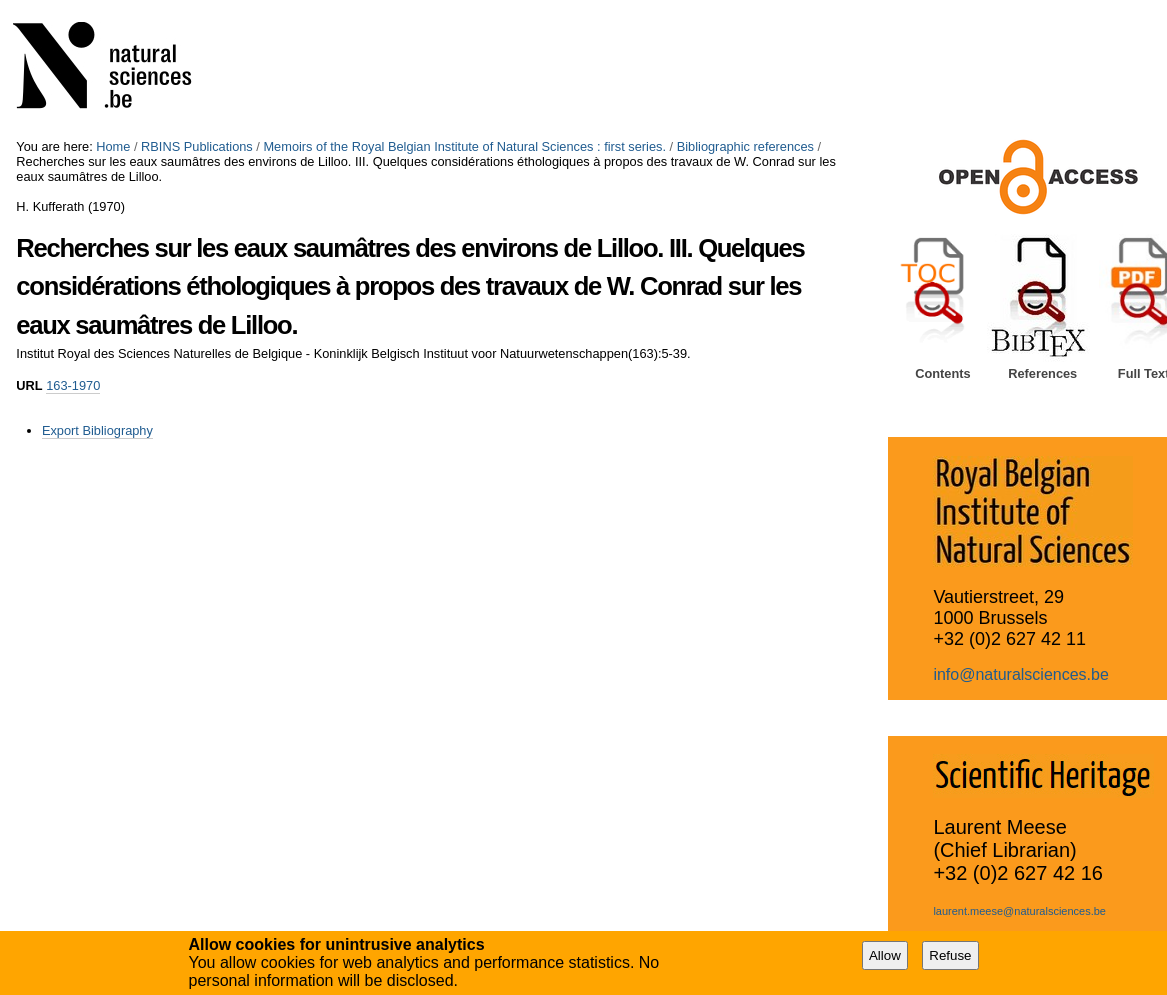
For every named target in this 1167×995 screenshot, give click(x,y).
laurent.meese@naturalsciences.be (1019, 911)
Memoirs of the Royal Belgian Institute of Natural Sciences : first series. (464, 146)
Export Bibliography (97, 430)
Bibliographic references (745, 146)
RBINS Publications (197, 146)
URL (29, 385)
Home (113, 146)
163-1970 (73, 385)
